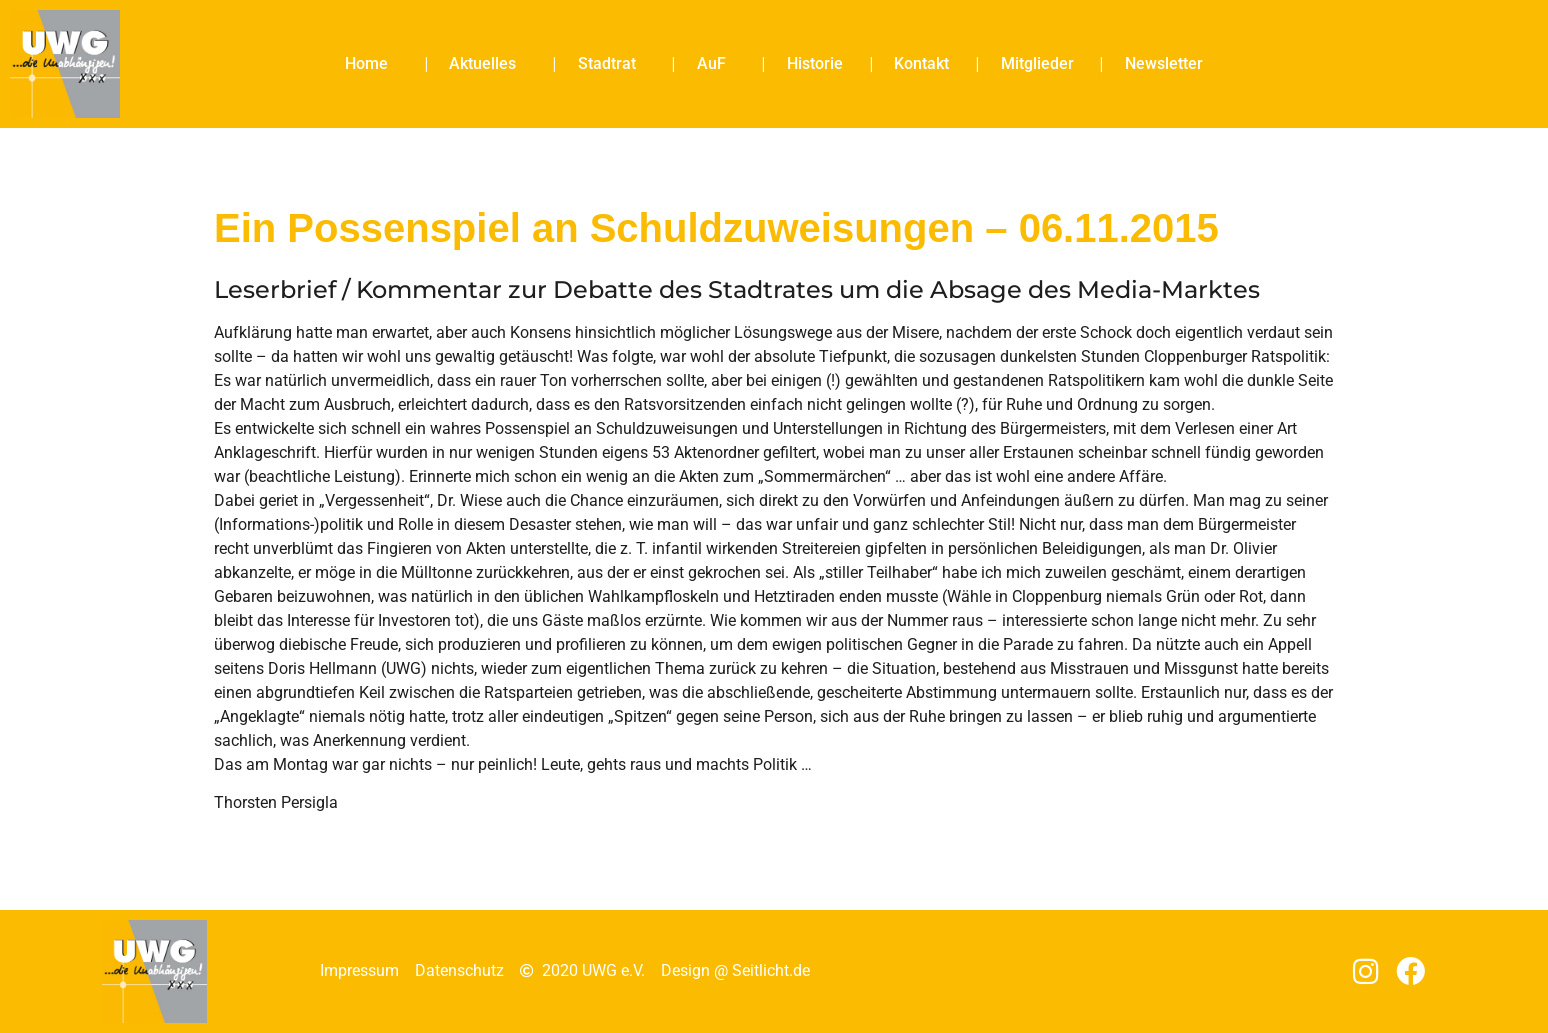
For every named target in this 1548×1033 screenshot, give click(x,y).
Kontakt (921, 63)
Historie (815, 63)
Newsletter (1164, 63)
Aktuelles (487, 64)
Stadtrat (612, 64)
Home (371, 64)
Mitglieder (1037, 63)
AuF (716, 64)
